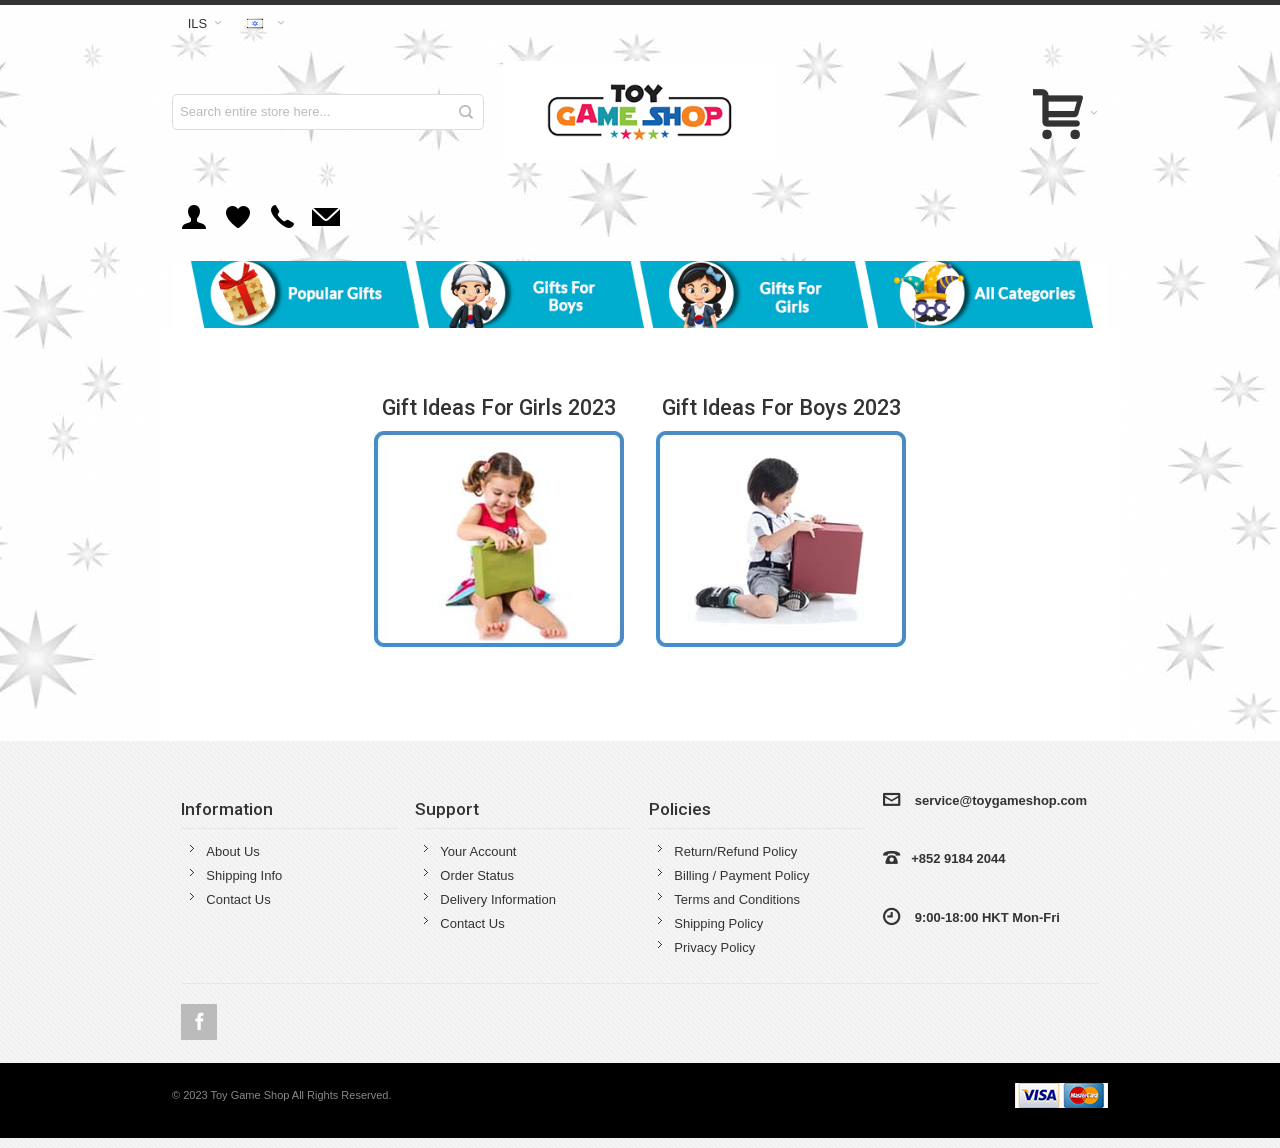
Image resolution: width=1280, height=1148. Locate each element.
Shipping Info (244, 875)
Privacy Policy (714, 947)
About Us (232, 851)
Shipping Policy (718, 923)
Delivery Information (498, 899)
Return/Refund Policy (735, 851)
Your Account (478, 851)
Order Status (477, 875)
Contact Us (238, 899)
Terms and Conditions (737, 899)
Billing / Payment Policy (741, 875)
